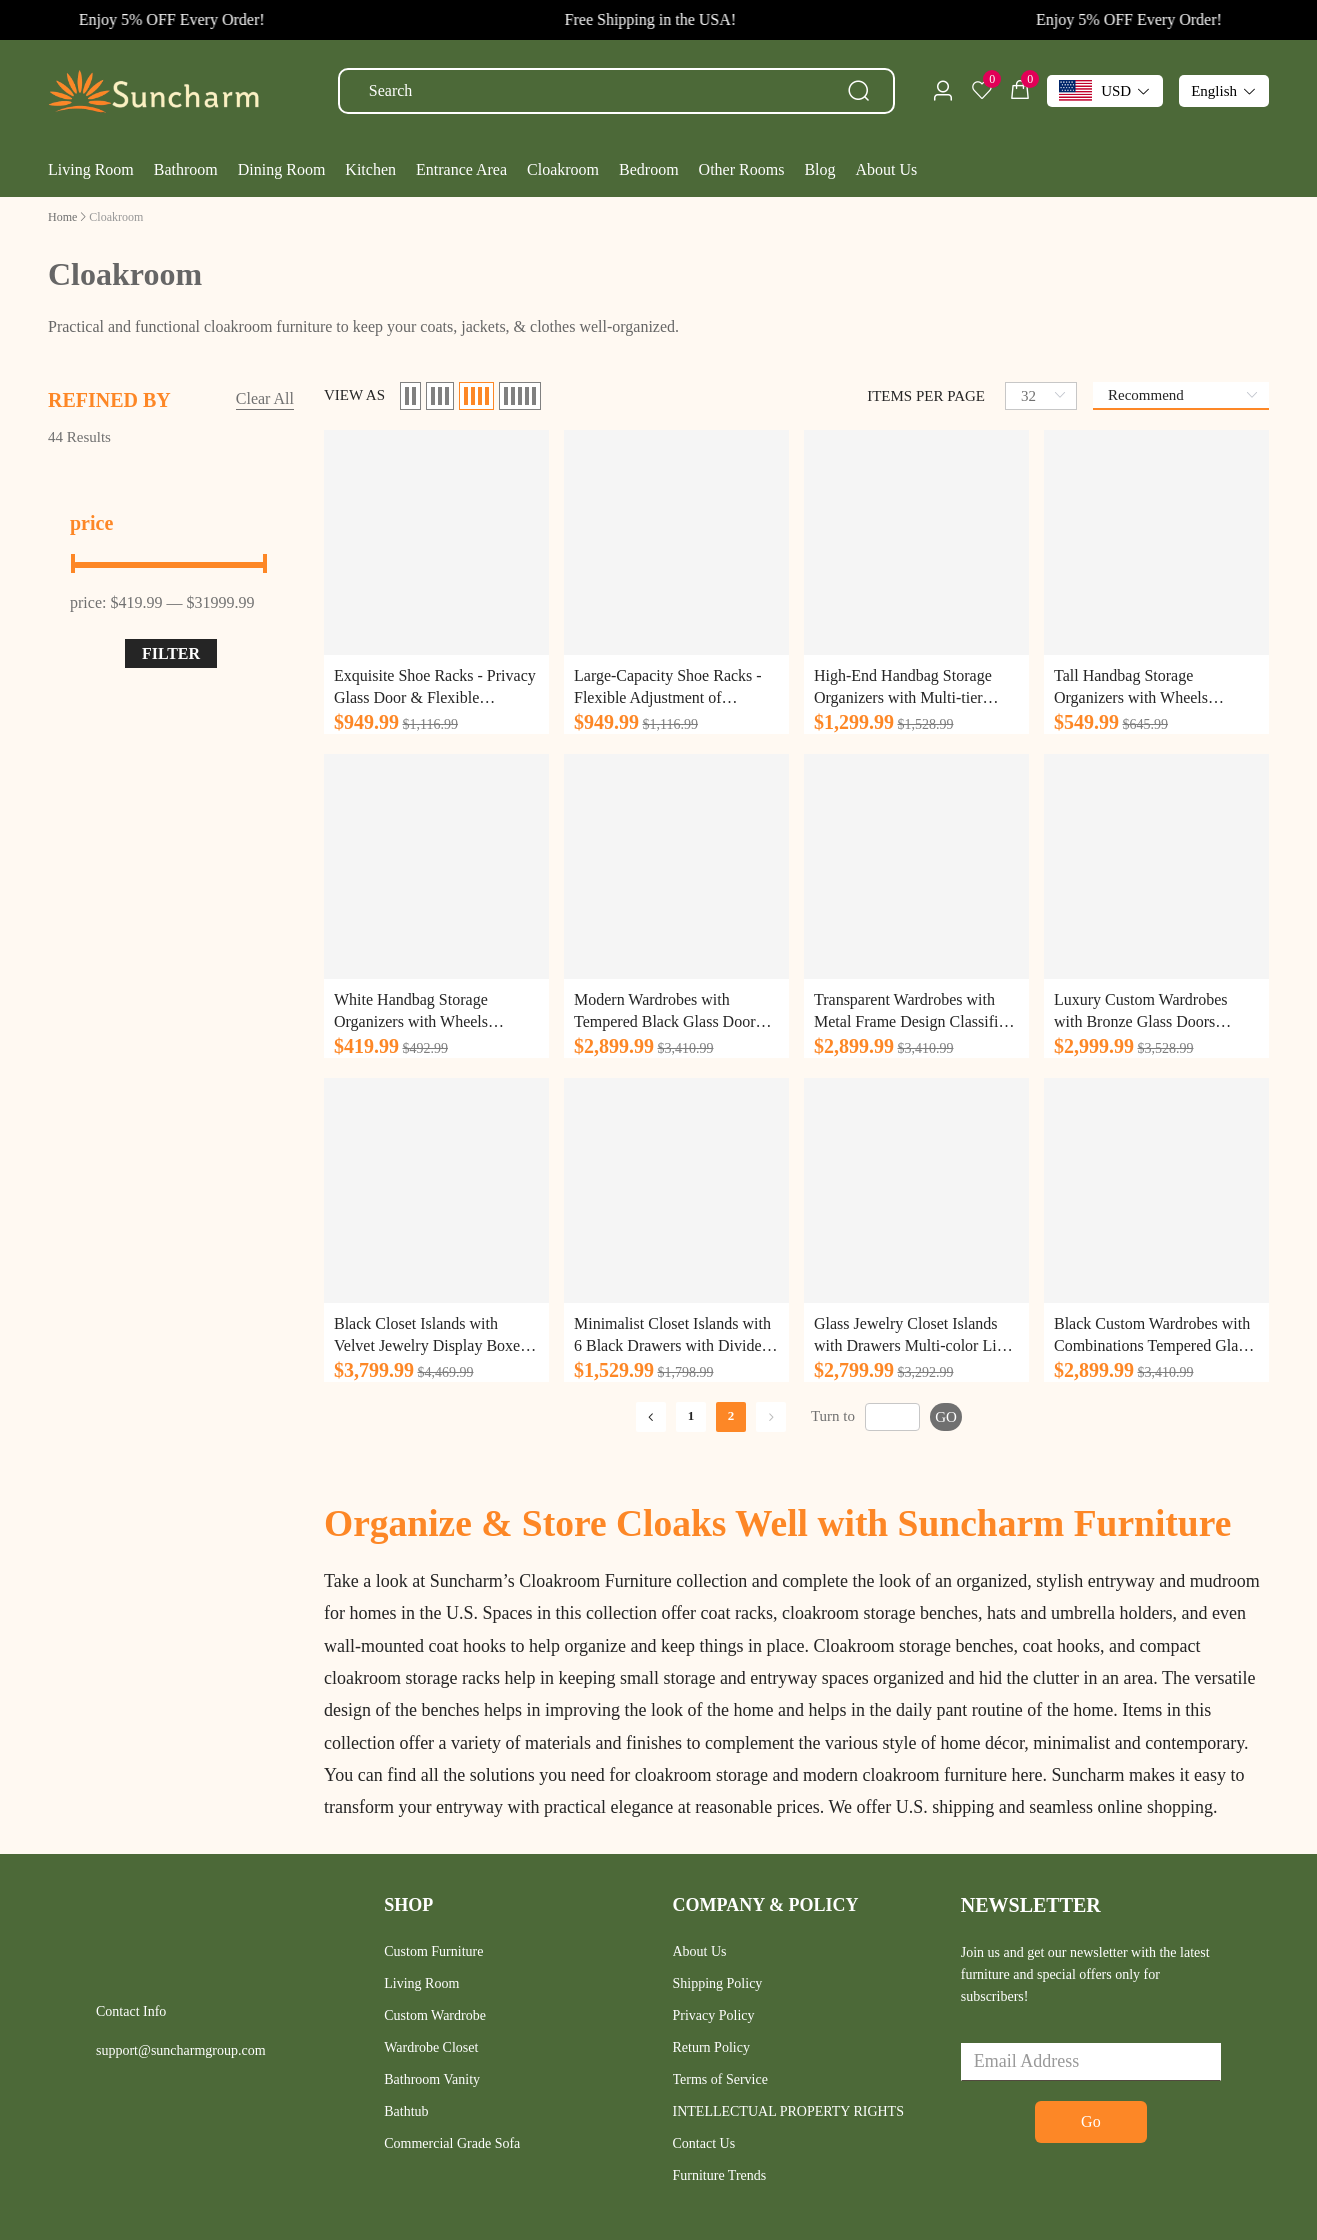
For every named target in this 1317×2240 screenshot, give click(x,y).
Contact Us (704, 2143)
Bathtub (406, 2111)
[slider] (171, 563)
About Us (700, 1951)
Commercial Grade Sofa (452, 2143)
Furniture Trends (720, 2175)
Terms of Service (720, 2079)
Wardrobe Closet (431, 2047)
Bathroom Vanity (432, 2079)
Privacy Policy (714, 2015)
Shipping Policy (718, 1983)
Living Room (421, 1983)
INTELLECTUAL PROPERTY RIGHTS (788, 2111)
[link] (62, 216)
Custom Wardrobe (435, 2015)
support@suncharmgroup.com (181, 2050)
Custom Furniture (433, 1951)
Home (62, 217)
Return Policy (711, 2047)
